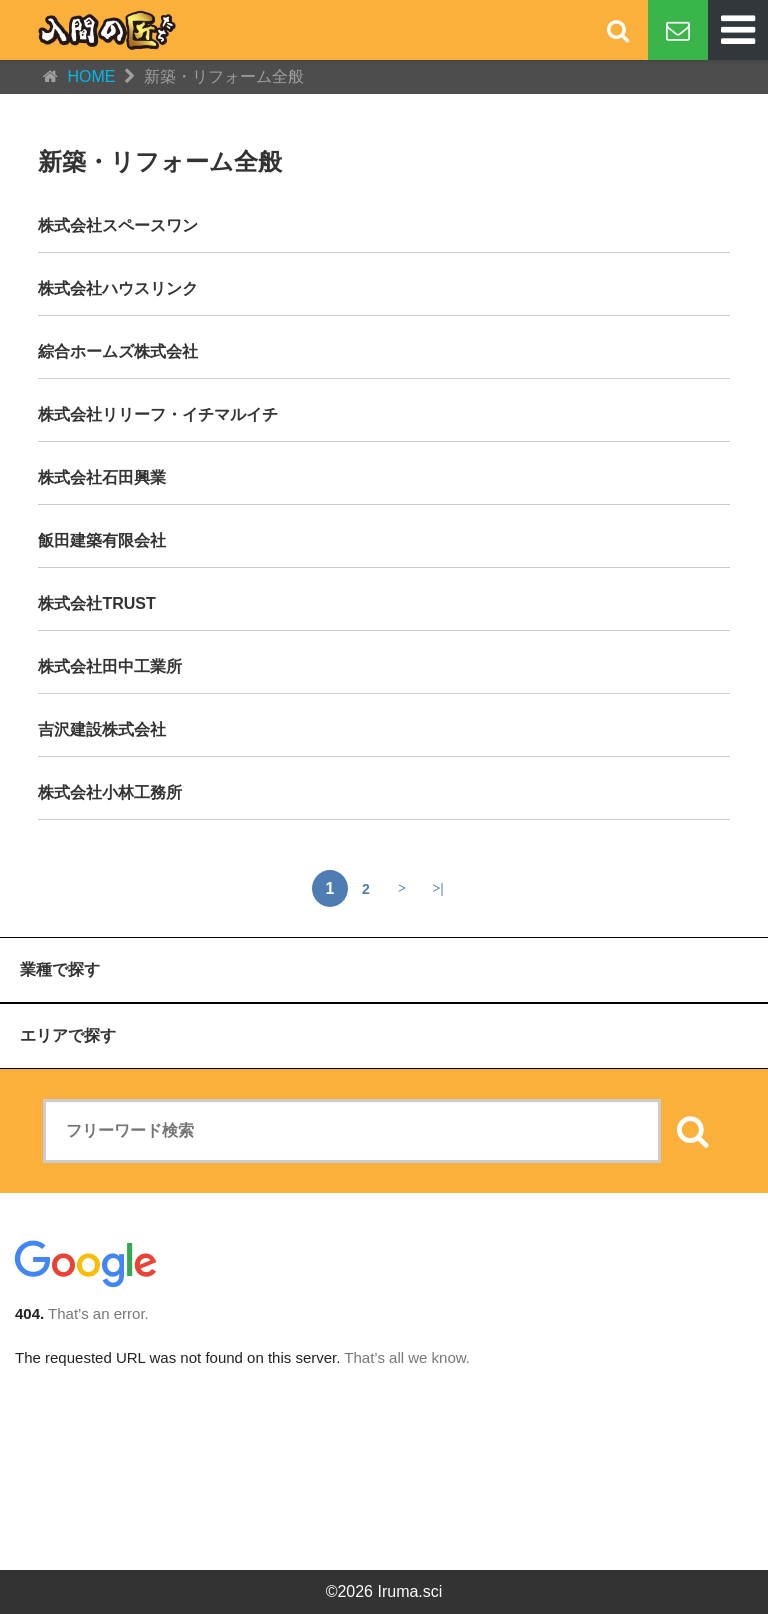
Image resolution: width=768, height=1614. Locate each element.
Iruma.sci (409, 1591)
